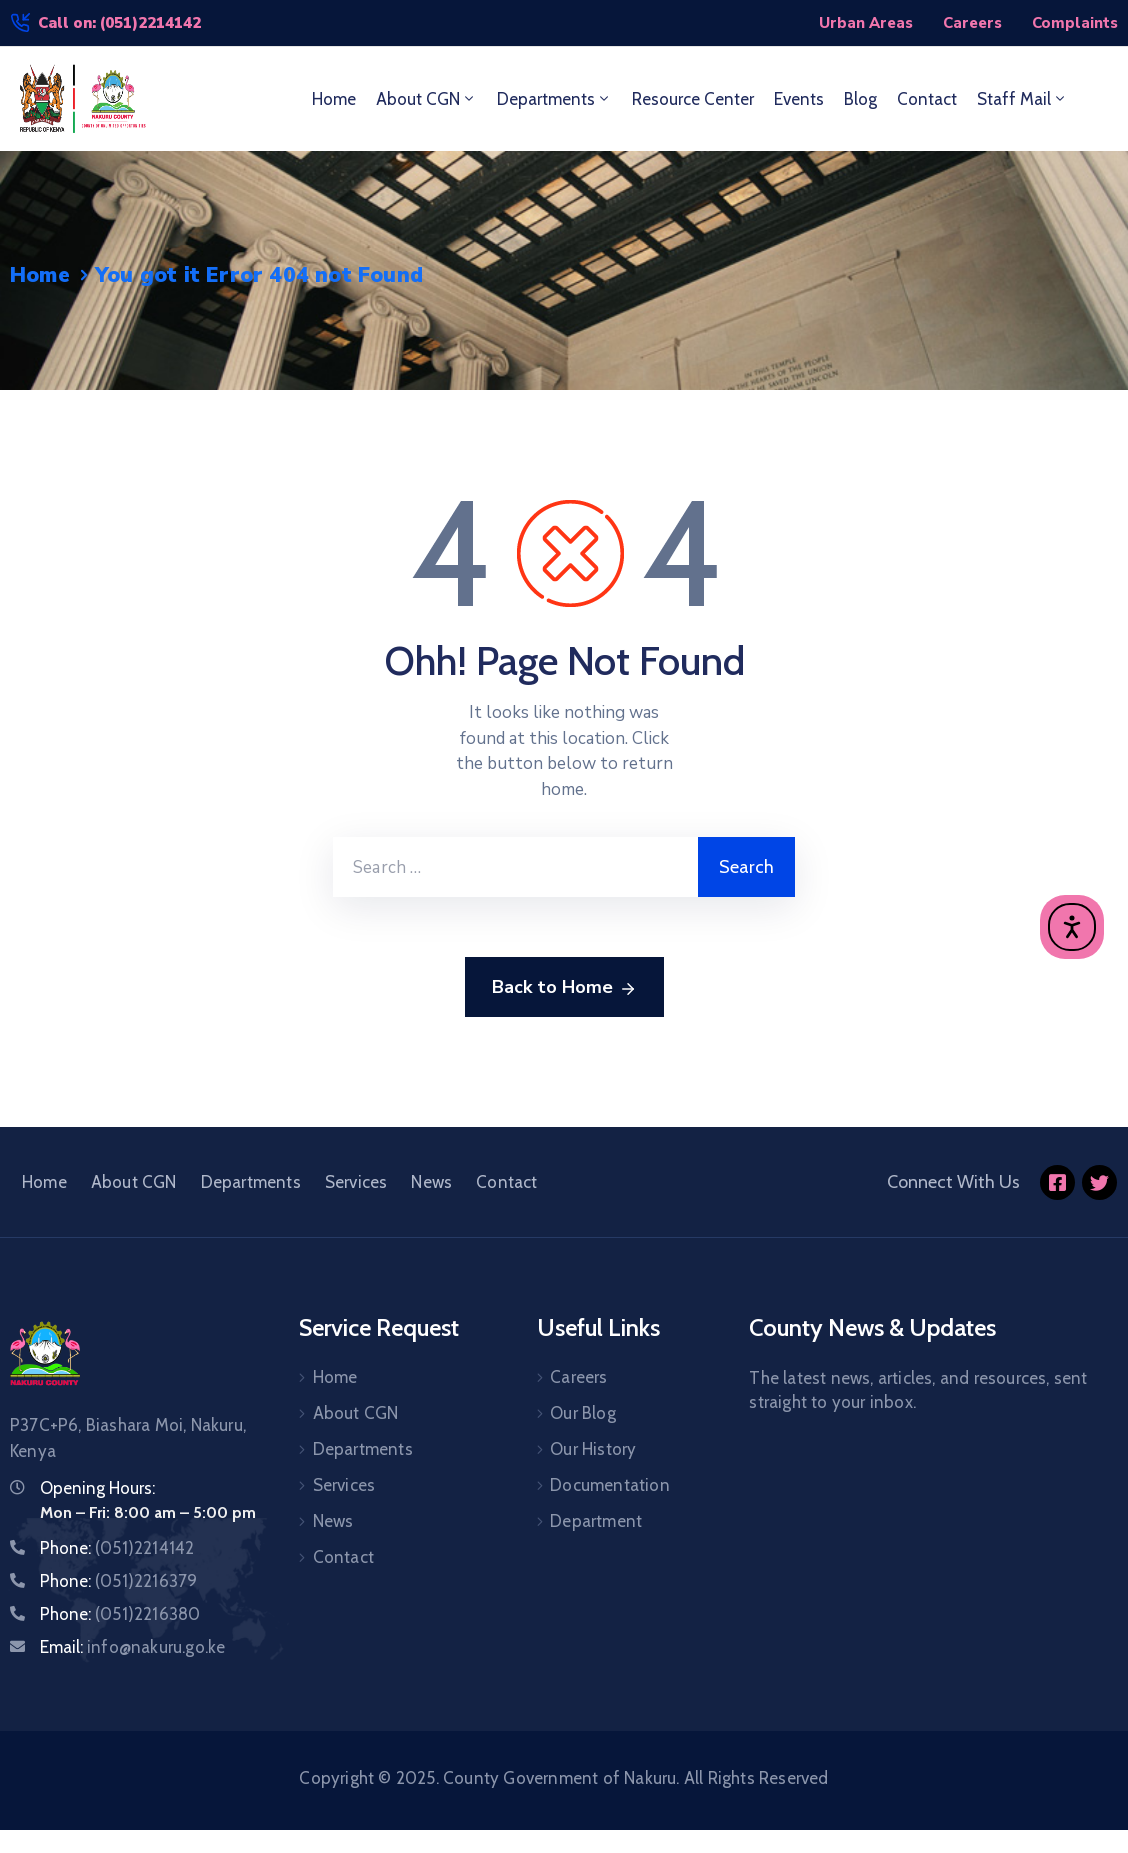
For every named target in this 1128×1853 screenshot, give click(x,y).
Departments (554, 99)
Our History (593, 1449)
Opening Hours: (97, 1488)
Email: (132, 1647)
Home (334, 99)
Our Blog (583, 1413)
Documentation (610, 1485)
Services (356, 1182)
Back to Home (564, 988)
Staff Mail (1022, 99)
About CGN (426, 99)
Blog (860, 99)
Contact (927, 99)
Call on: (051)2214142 (119, 23)
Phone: (117, 1548)
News (431, 1182)
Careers (578, 1377)
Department (596, 1521)
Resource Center (693, 99)
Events (799, 99)
